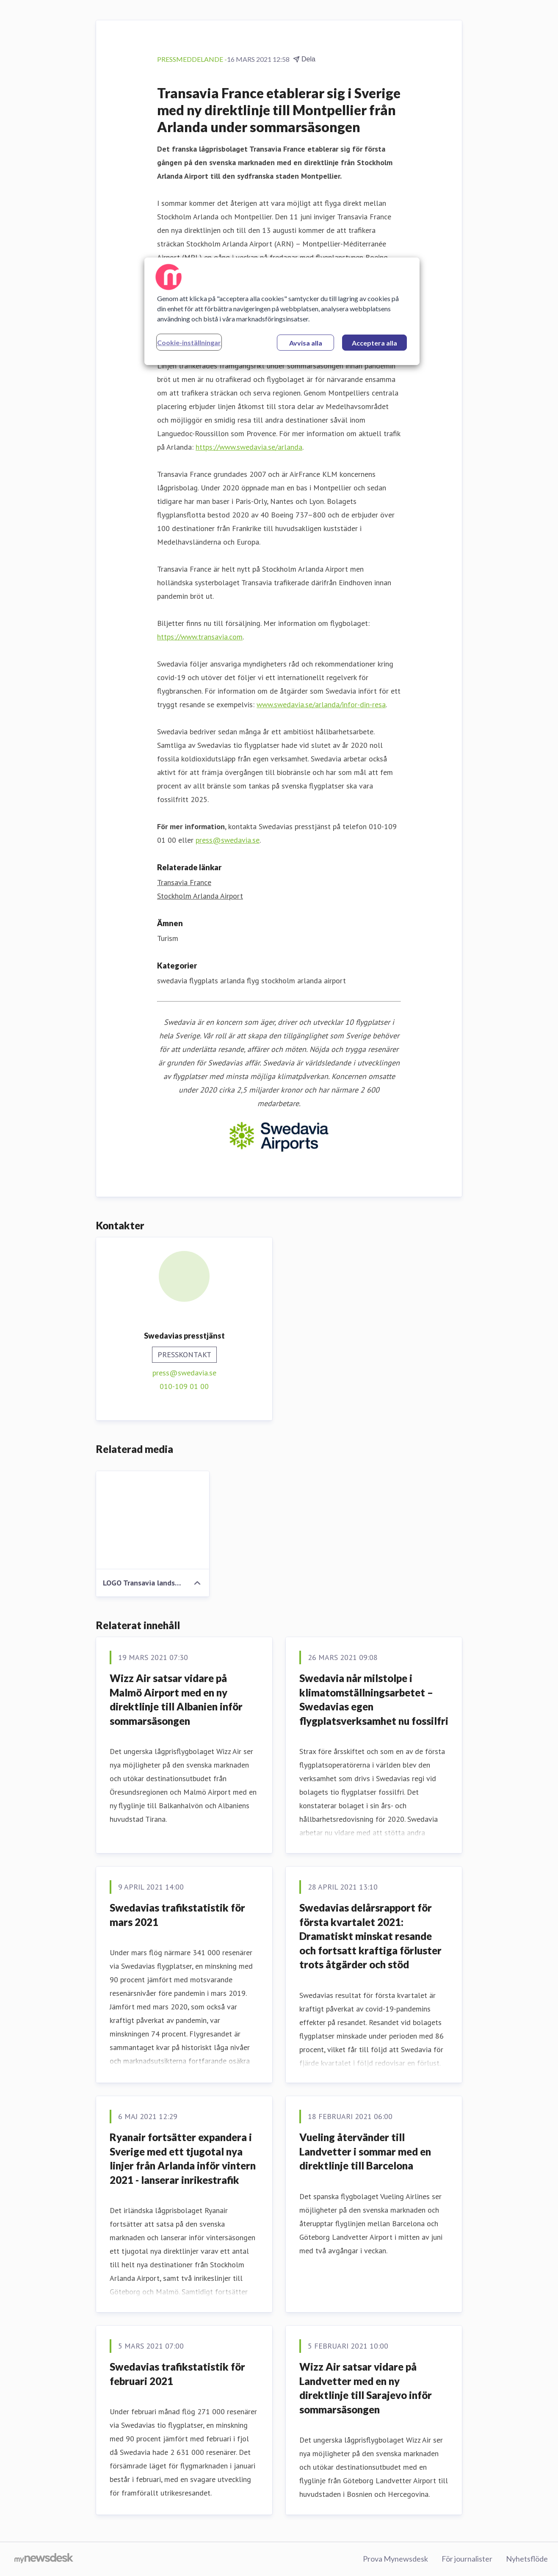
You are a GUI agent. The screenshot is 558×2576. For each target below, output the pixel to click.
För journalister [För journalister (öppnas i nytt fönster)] (467, 2558)
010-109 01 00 (184, 1386)
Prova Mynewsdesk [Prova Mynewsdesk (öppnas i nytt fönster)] (395, 2558)
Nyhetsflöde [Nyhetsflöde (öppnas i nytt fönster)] (527, 2558)
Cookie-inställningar (189, 342)
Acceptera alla (374, 343)
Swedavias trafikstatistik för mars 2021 (177, 1914)
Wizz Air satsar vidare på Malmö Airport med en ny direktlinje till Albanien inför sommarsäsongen (176, 1699)
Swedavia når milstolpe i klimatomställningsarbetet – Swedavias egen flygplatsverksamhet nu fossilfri (373, 1699)
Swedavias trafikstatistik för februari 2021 (177, 2373)
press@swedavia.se (228, 840)
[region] (282, 311)
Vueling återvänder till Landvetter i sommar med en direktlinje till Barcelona (365, 2151)
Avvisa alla (305, 343)
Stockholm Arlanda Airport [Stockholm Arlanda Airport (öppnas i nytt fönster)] (200, 896)
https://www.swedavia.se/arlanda (249, 447)
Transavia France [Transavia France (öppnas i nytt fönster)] (184, 882)
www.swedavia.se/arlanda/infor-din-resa (321, 704)
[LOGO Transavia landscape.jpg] (152, 1520)
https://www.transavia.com (200, 637)
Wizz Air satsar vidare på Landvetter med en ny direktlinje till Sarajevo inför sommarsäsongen (365, 2388)
